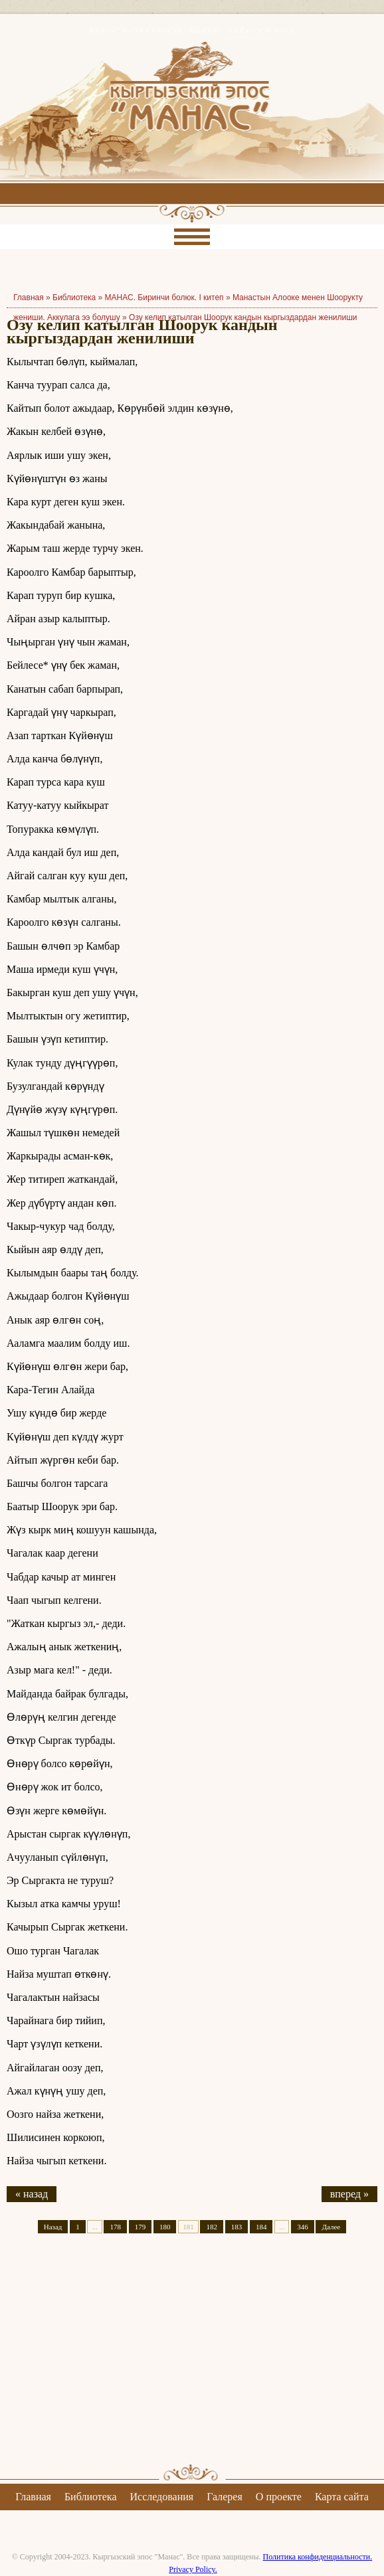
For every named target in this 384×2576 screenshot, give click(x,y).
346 (302, 2227)
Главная (33, 2496)
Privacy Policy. (193, 2569)
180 (165, 2227)
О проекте (279, 2496)
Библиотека (74, 297)
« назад (31, 2193)
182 (211, 2227)
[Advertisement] (192, 2360)
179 (140, 2227)
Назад (53, 2227)
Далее (331, 2227)
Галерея (224, 2496)
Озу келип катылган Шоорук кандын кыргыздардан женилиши (243, 317)
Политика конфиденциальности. (318, 2556)
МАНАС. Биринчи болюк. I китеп (164, 297)
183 (236, 2227)
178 (115, 2227)
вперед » (349, 2193)
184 (261, 2227)
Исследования (161, 2496)
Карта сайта (342, 2496)
